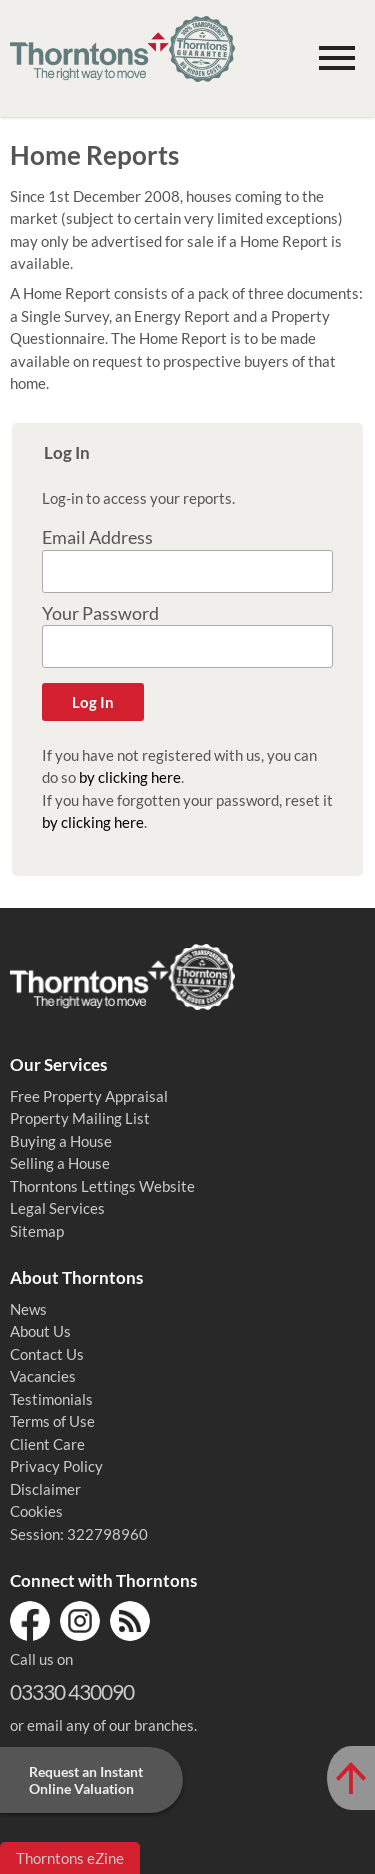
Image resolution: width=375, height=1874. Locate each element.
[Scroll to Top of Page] (351, 1778)
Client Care (47, 1444)
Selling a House (60, 1163)
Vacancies (43, 1376)
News (28, 1309)
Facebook (30, 1621)
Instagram (80, 1621)
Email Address (97, 537)
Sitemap (37, 1231)
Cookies (36, 1511)
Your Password (100, 613)
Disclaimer (45, 1489)
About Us (40, 1331)
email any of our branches (110, 1725)
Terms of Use (52, 1421)
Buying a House (61, 1141)
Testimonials (51, 1399)
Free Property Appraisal (89, 1096)
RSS (130, 1621)
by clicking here (130, 777)
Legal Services (57, 1208)
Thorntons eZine (70, 1858)
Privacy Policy (56, 1466)
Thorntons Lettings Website (102, 1186)
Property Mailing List (80, 1118)
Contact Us (47, 1354)
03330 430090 (72, 1691)
